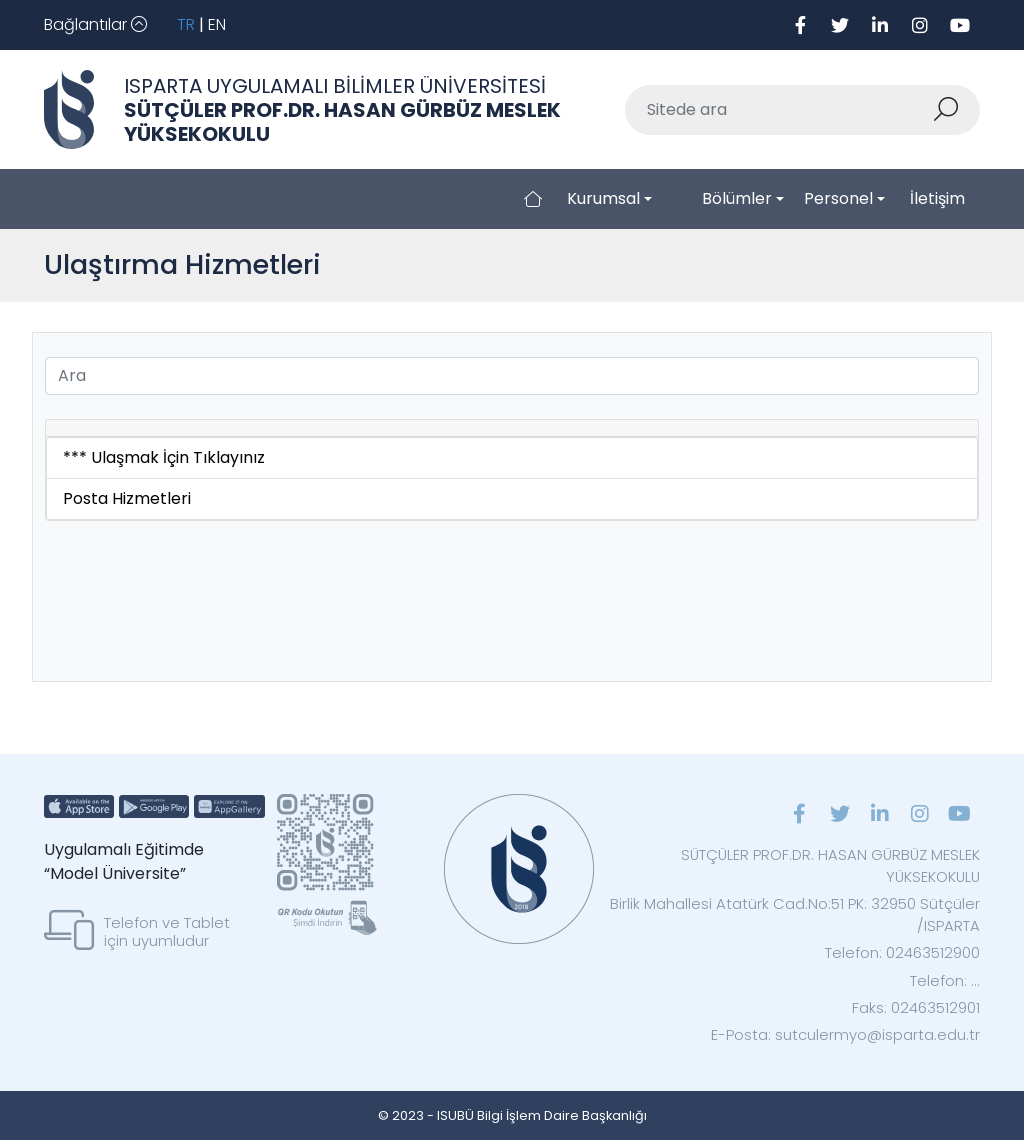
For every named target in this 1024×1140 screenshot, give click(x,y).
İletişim (937, 198)
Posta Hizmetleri (127, 498)
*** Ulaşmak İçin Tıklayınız (164, 457)
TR (186, 24)
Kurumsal (603, 198)
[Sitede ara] (779, 110)
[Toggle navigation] (95, 25)
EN (217, 24)
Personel (838, 198)
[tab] (512, 428)
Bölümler (737, 198)
